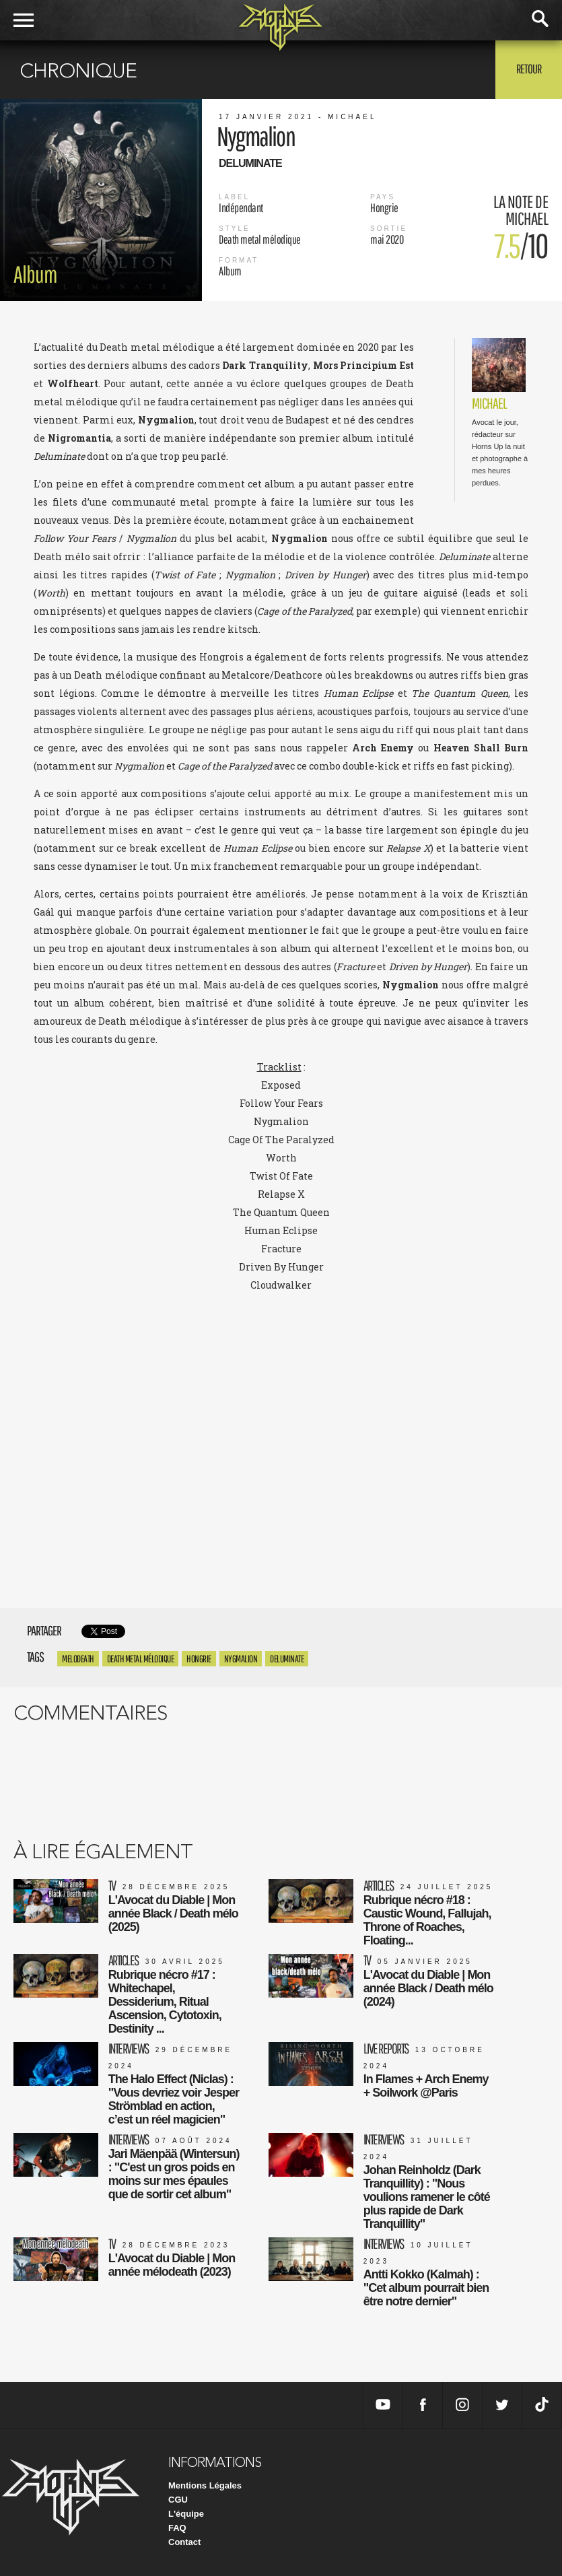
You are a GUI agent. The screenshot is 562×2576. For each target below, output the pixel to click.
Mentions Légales (205, 2485)
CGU (178, 2500)
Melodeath (78, 1658)
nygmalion (241, 1658)
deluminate (287, 1658)
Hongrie (198, 1658)
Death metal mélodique (140, 1658)
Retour (528, 68)
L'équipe (186, 2514)
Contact (184, 2542)
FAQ (177, 2528)
